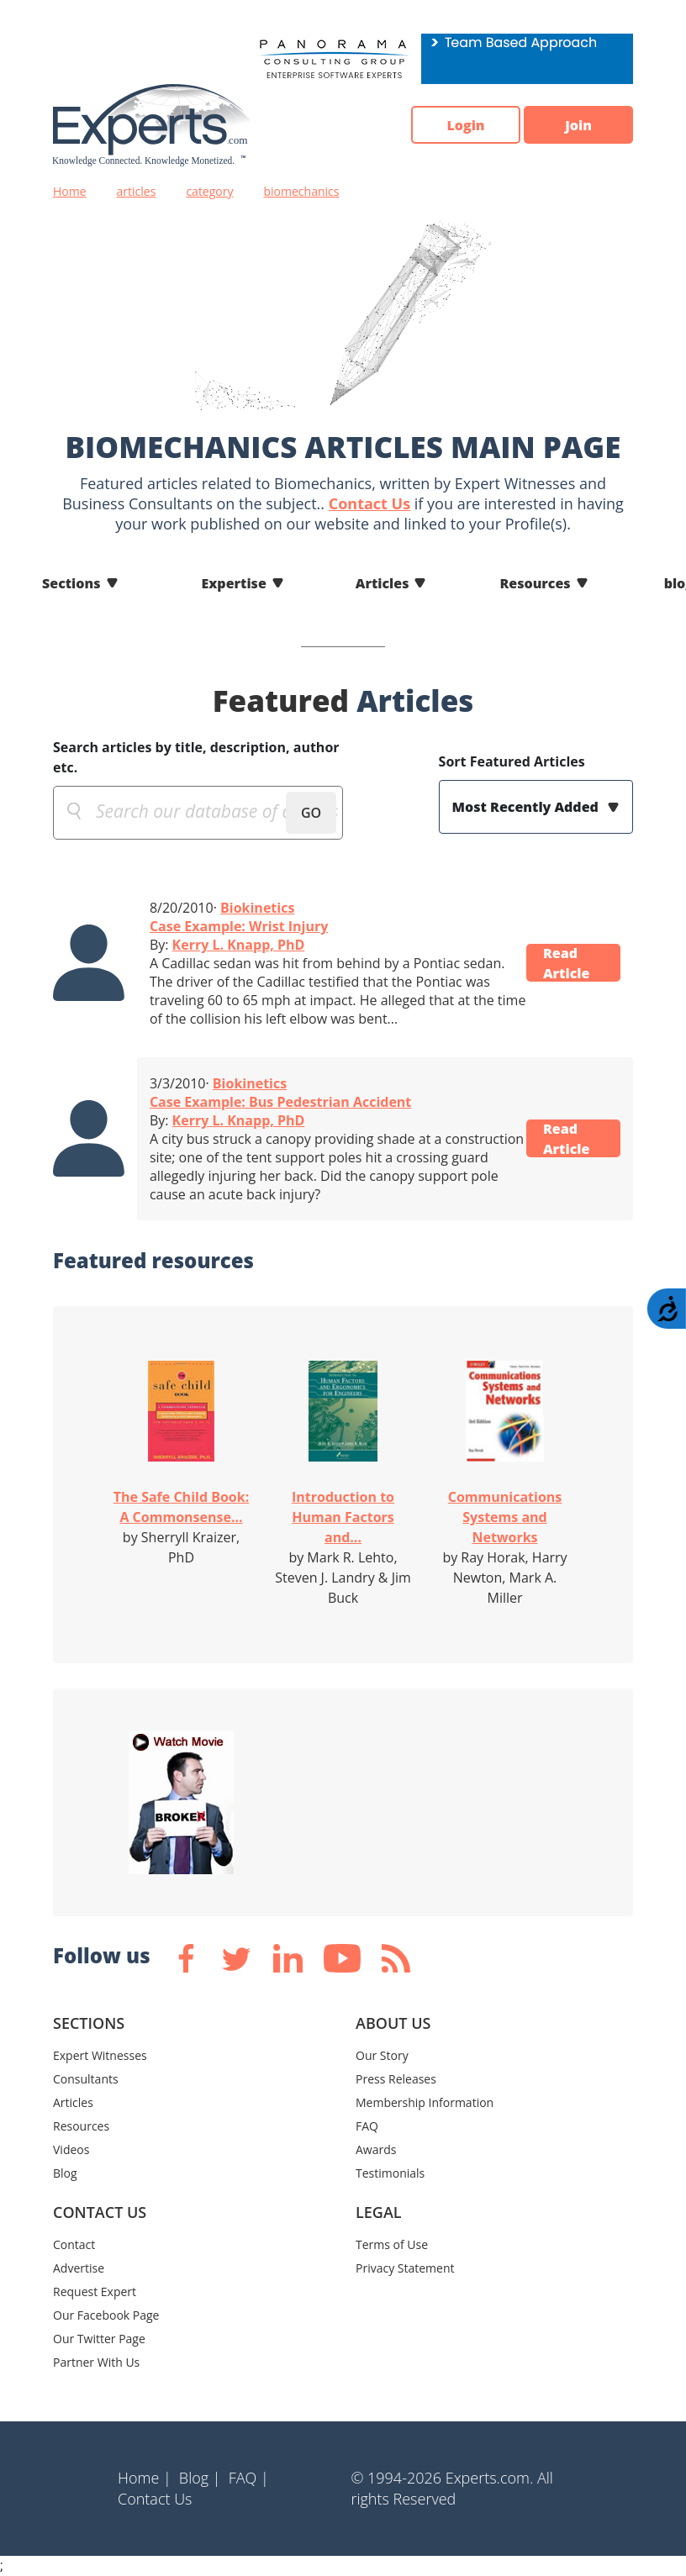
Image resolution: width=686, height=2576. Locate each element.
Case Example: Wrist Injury (239, 926)
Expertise (234, 583)
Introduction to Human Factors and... (343, 1517)
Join (578, 125)
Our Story (382, 2055)
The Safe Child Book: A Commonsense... (181, 1507)
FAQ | (249, 2478)
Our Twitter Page (99, 2339)
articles (136, 191)
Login (465, 125)
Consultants (86, 2079)
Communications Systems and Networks (505, 1517)
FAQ (367, 2126)
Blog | (200, 2478)
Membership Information (424, 2102)
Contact (74, 2244)
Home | (145, 2478)
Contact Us (369, 503)
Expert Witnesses (100, 2055)
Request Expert (94, 2291)
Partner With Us (96, 2362)
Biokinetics (257, 907)
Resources (534, 583)
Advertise (78, 2268)
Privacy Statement (405, 2268)
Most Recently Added (527, 807)
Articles (382, 583)
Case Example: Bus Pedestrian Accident (280, 1102)
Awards (376, 2149)
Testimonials (390, 2173)
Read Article (566, 963)
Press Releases (396, 2079)
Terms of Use (392, 2244)
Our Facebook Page (106, 2315)
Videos (71, 2149)
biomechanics (302, 191)
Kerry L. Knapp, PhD (238, 944)
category (209, 191)
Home (70, 191)
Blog (65, 2173)
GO (311, 812)
